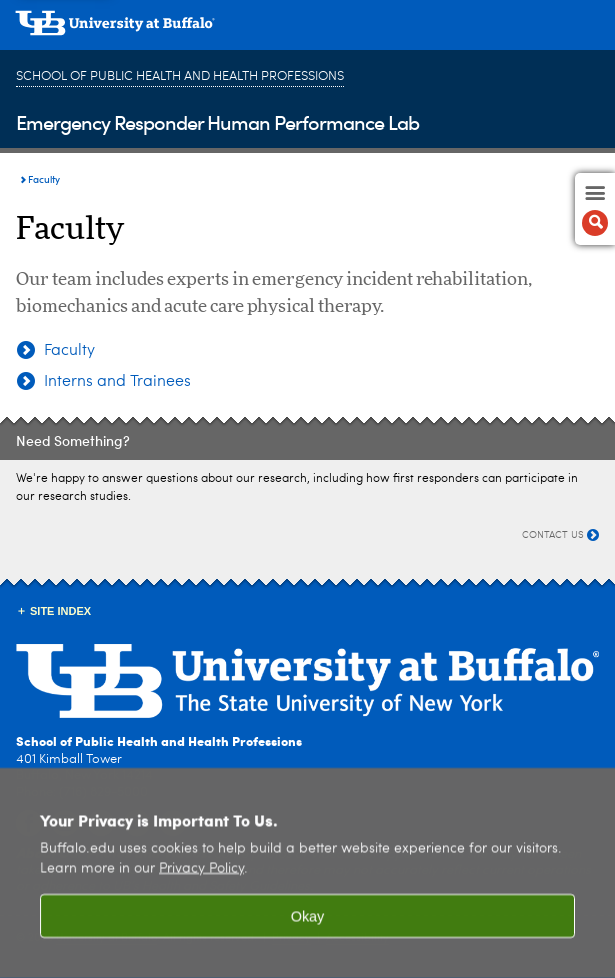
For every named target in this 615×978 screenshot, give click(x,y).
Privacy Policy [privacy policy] (201, 878)
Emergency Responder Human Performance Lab (217, 121)
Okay (308, 926)
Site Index (60, 611)
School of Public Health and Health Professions (180, 76)
